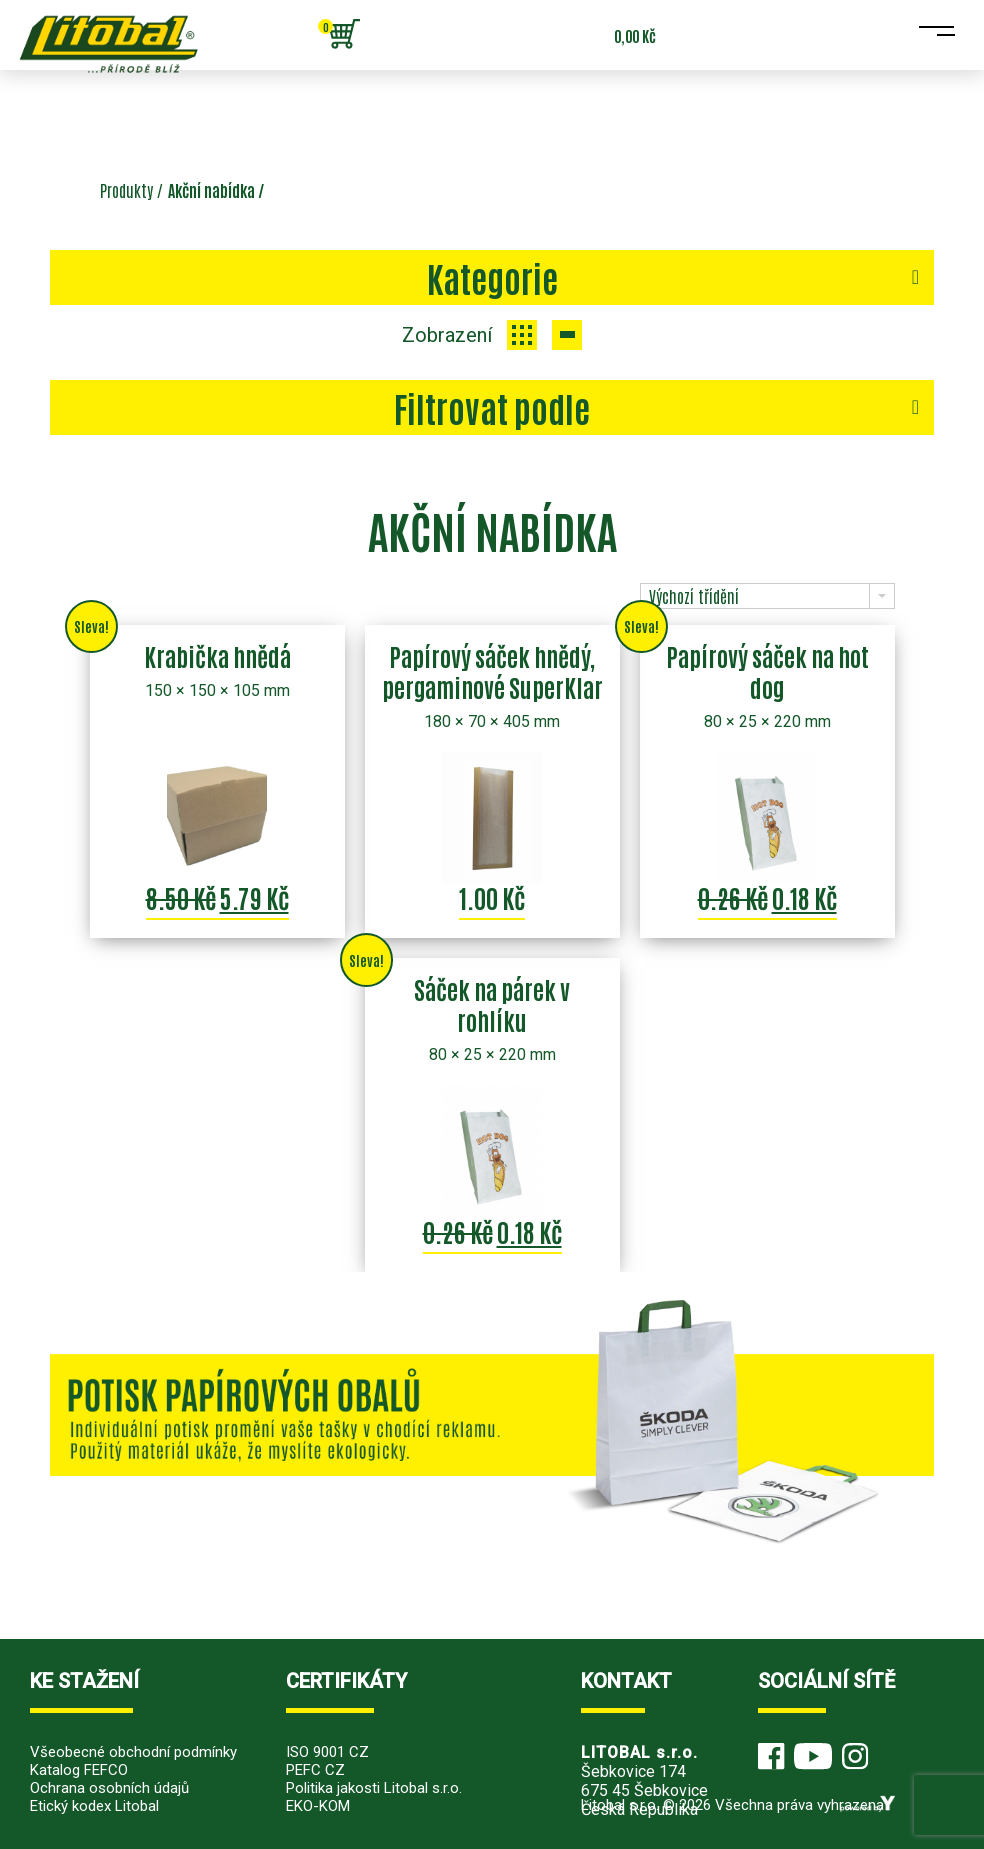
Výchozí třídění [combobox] (694, 596)
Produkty (126, 190)
